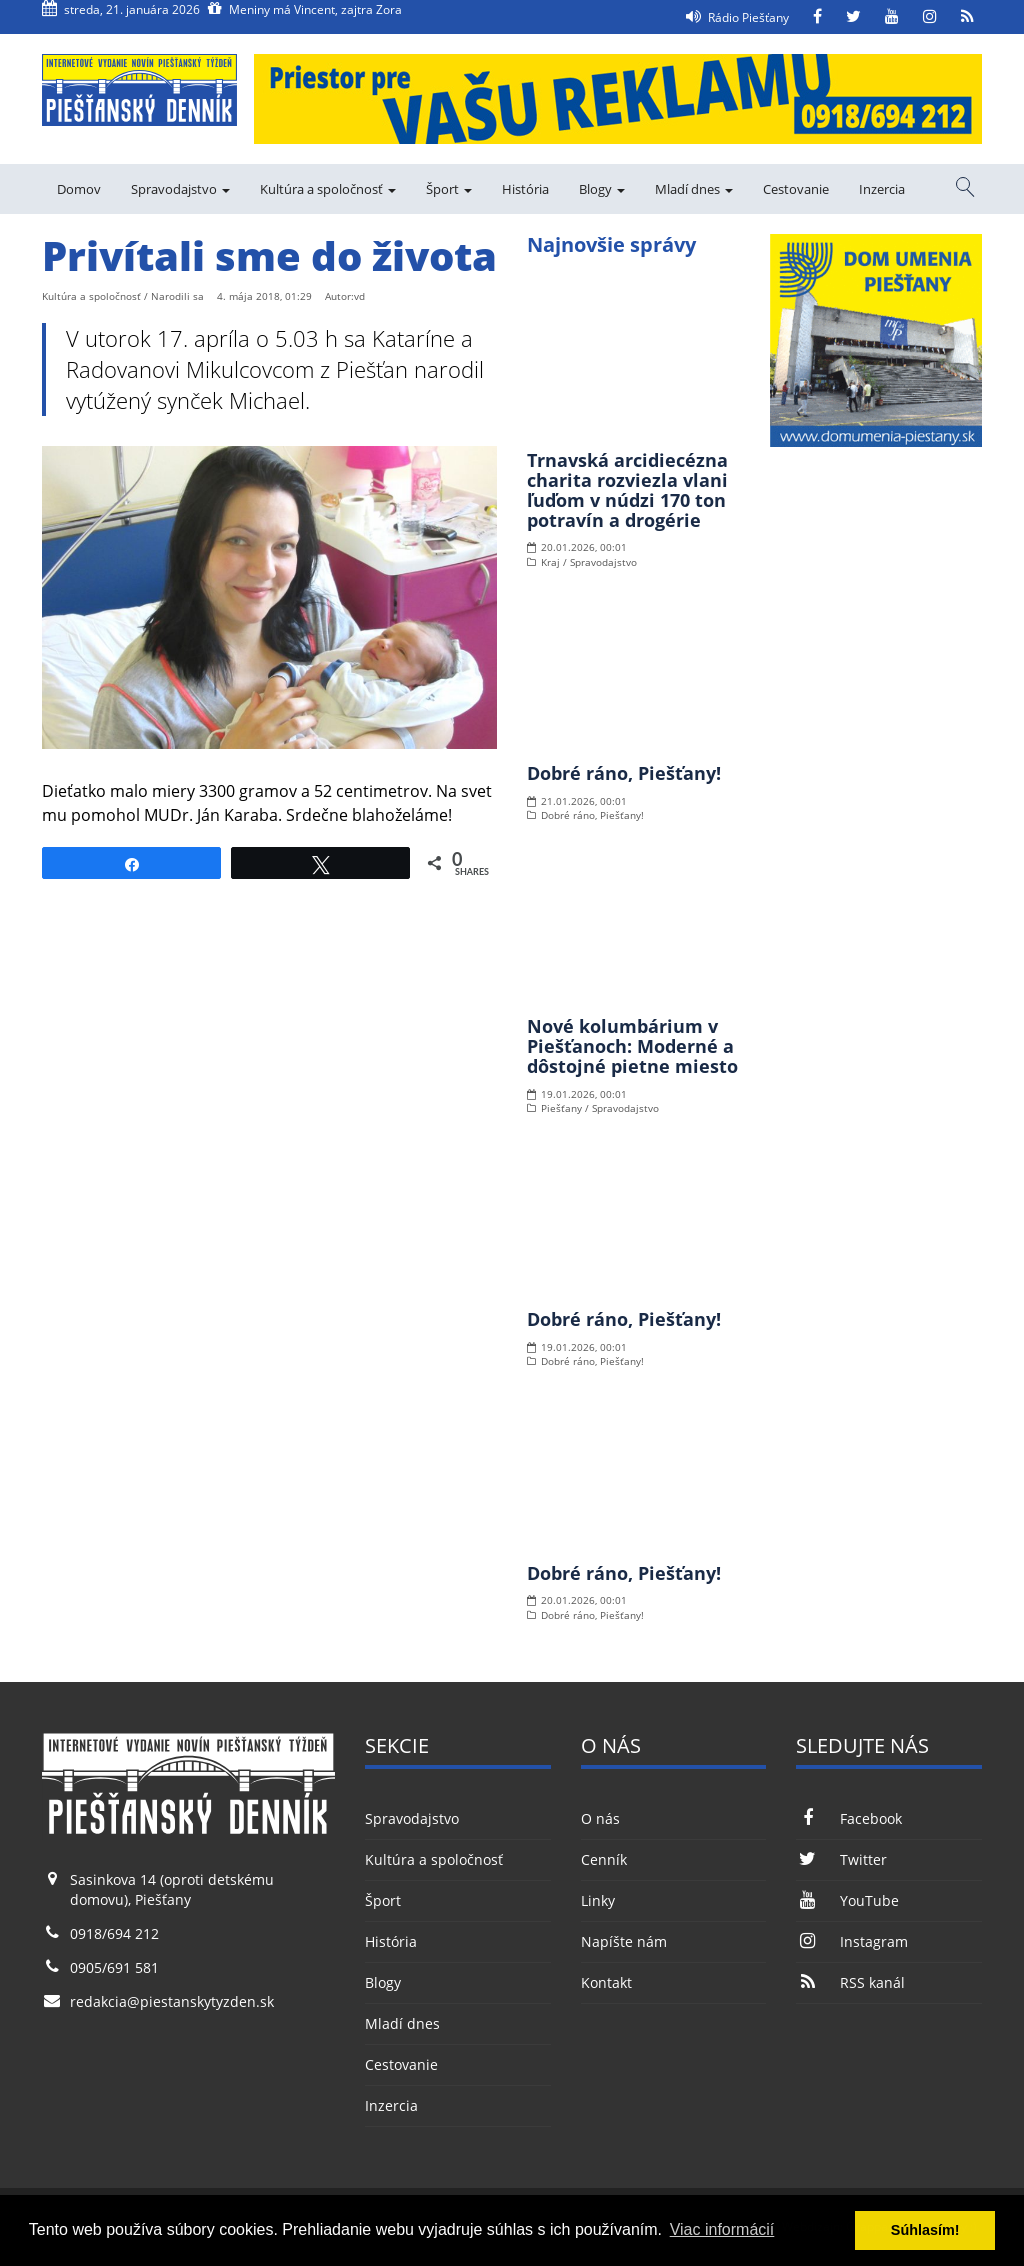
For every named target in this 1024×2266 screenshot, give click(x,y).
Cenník (604, 1859)
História (525, 189)
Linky (598, 1900)
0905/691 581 (114, 1967)
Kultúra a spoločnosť (328, 189)
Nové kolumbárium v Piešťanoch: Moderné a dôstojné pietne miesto (632, 1046)
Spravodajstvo (180, 189)
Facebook (848, 1818)
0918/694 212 (114, 1933)
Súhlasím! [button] (925, 2230)
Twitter (841, 1859)
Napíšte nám (624, 1941)
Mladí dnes (694, 189)
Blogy (602, 189)
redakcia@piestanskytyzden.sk (172, 2001)
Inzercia (882, 189)
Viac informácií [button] (722, 2229)
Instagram (851, 1941)
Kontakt (606, 1982)
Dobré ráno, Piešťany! (624, 773)
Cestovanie (796, 189)
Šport (449, 189)
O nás (600, 1818)
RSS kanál (850, 1982)
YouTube (847, 1900)
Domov (79, 189)
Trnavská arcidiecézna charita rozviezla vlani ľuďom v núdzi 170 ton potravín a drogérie (627, 489)
